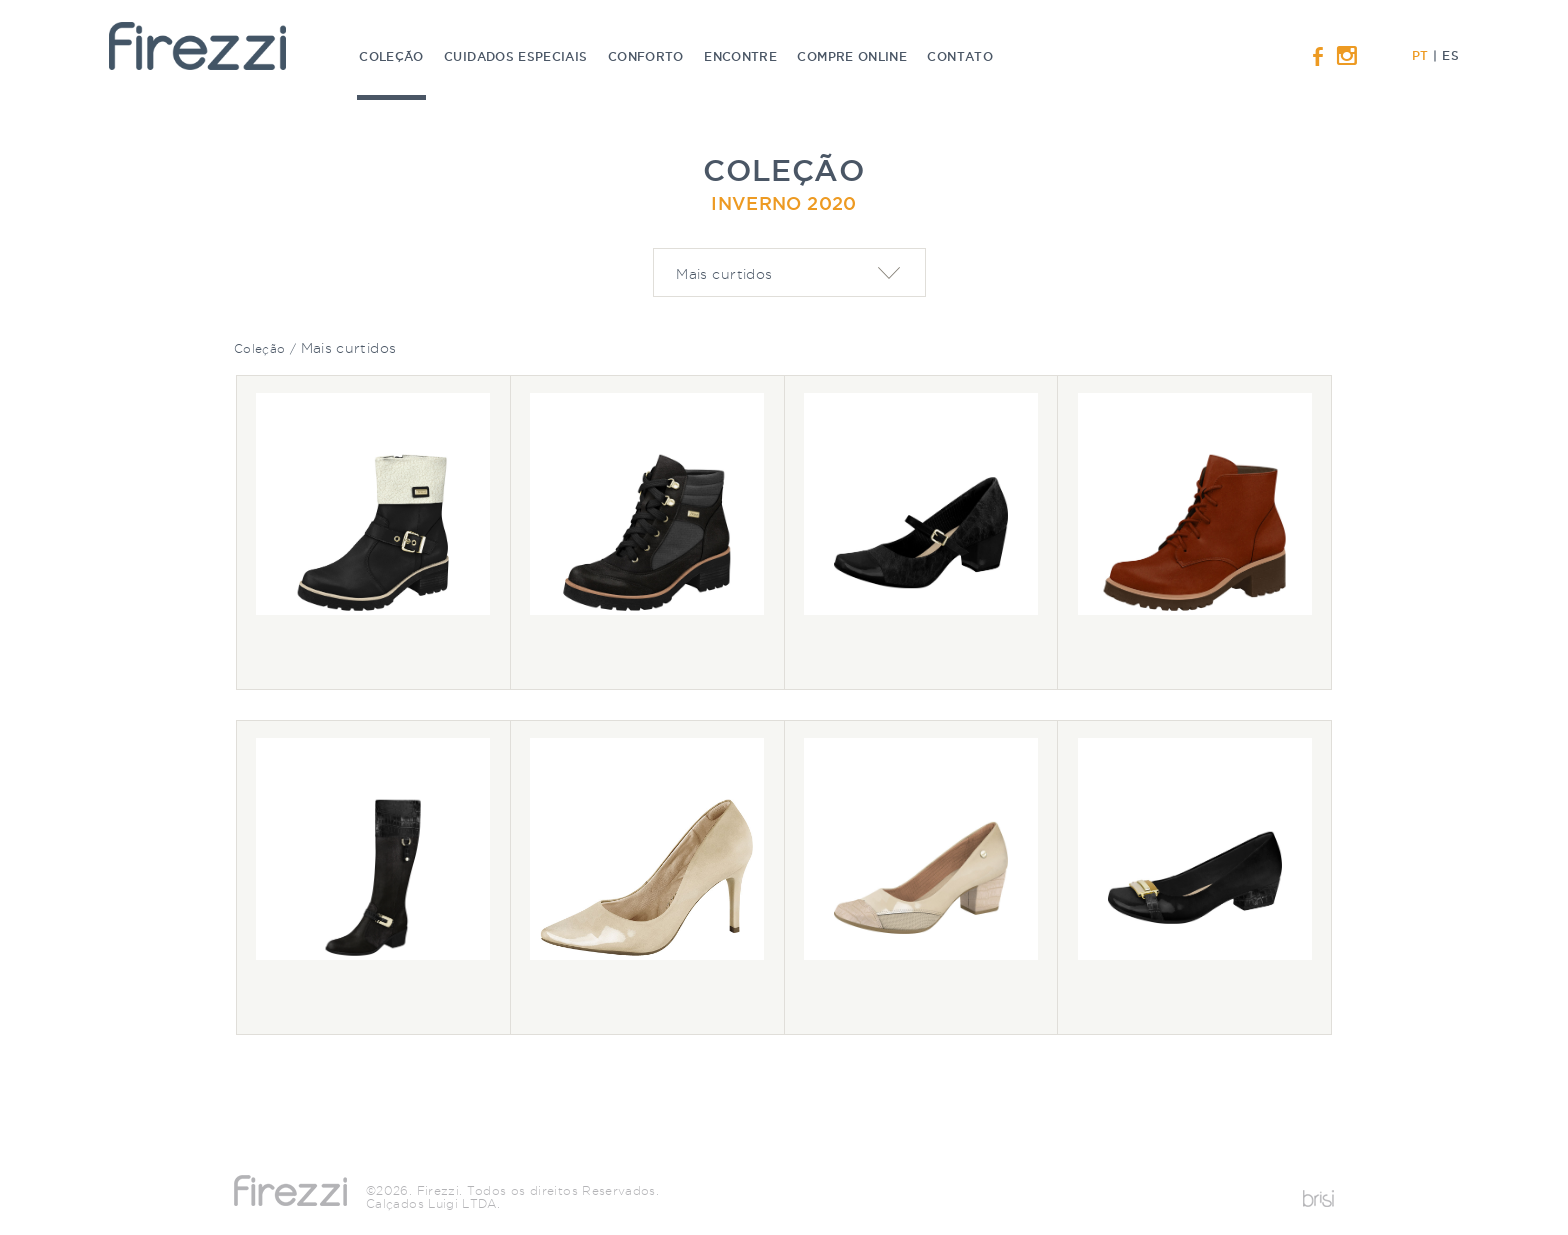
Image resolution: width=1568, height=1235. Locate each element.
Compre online (854, 56)
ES (1450, 55)
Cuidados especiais (518, 56)
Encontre (742, 56)
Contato (960, 56)
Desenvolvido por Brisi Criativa (1318, 1198)
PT (1420, 55)
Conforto (648, 56)
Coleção (393, 75)
